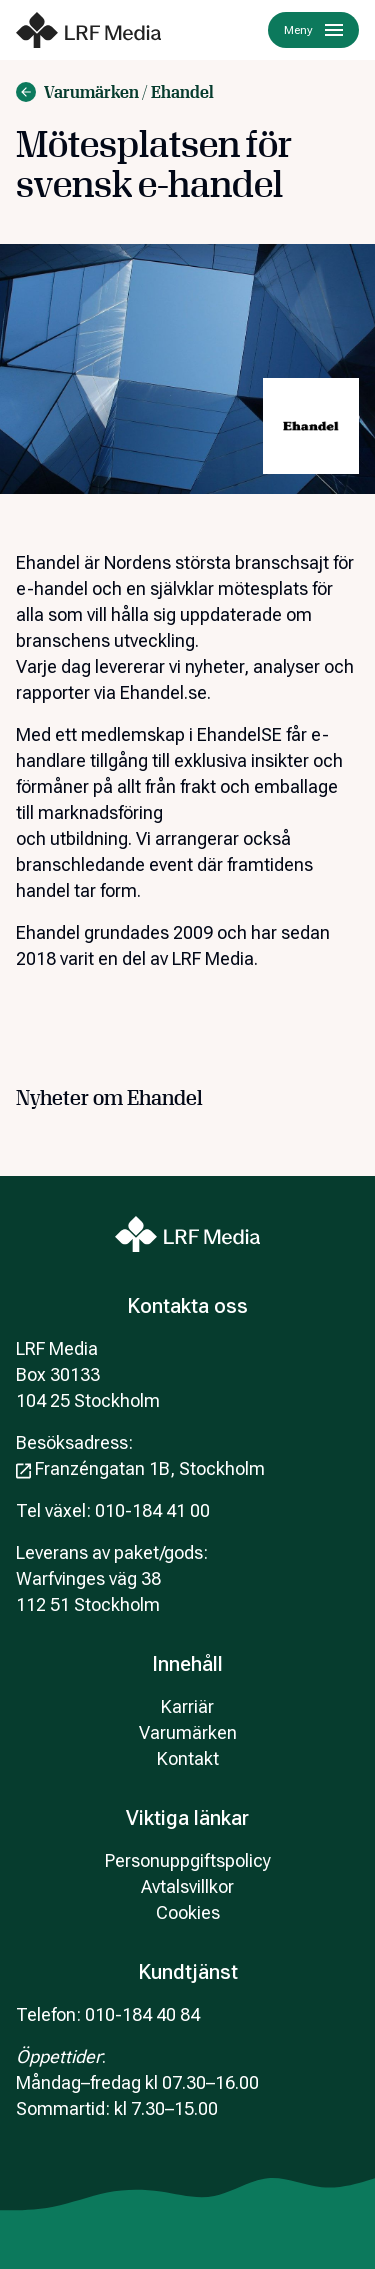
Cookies (188, 1912)
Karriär (187, 1706)
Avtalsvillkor (187, 1886)
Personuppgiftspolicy (188, 1860)
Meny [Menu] (313, 30)
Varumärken (188, 1732)
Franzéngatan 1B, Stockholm (140, 1468)
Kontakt (188, 1758)
